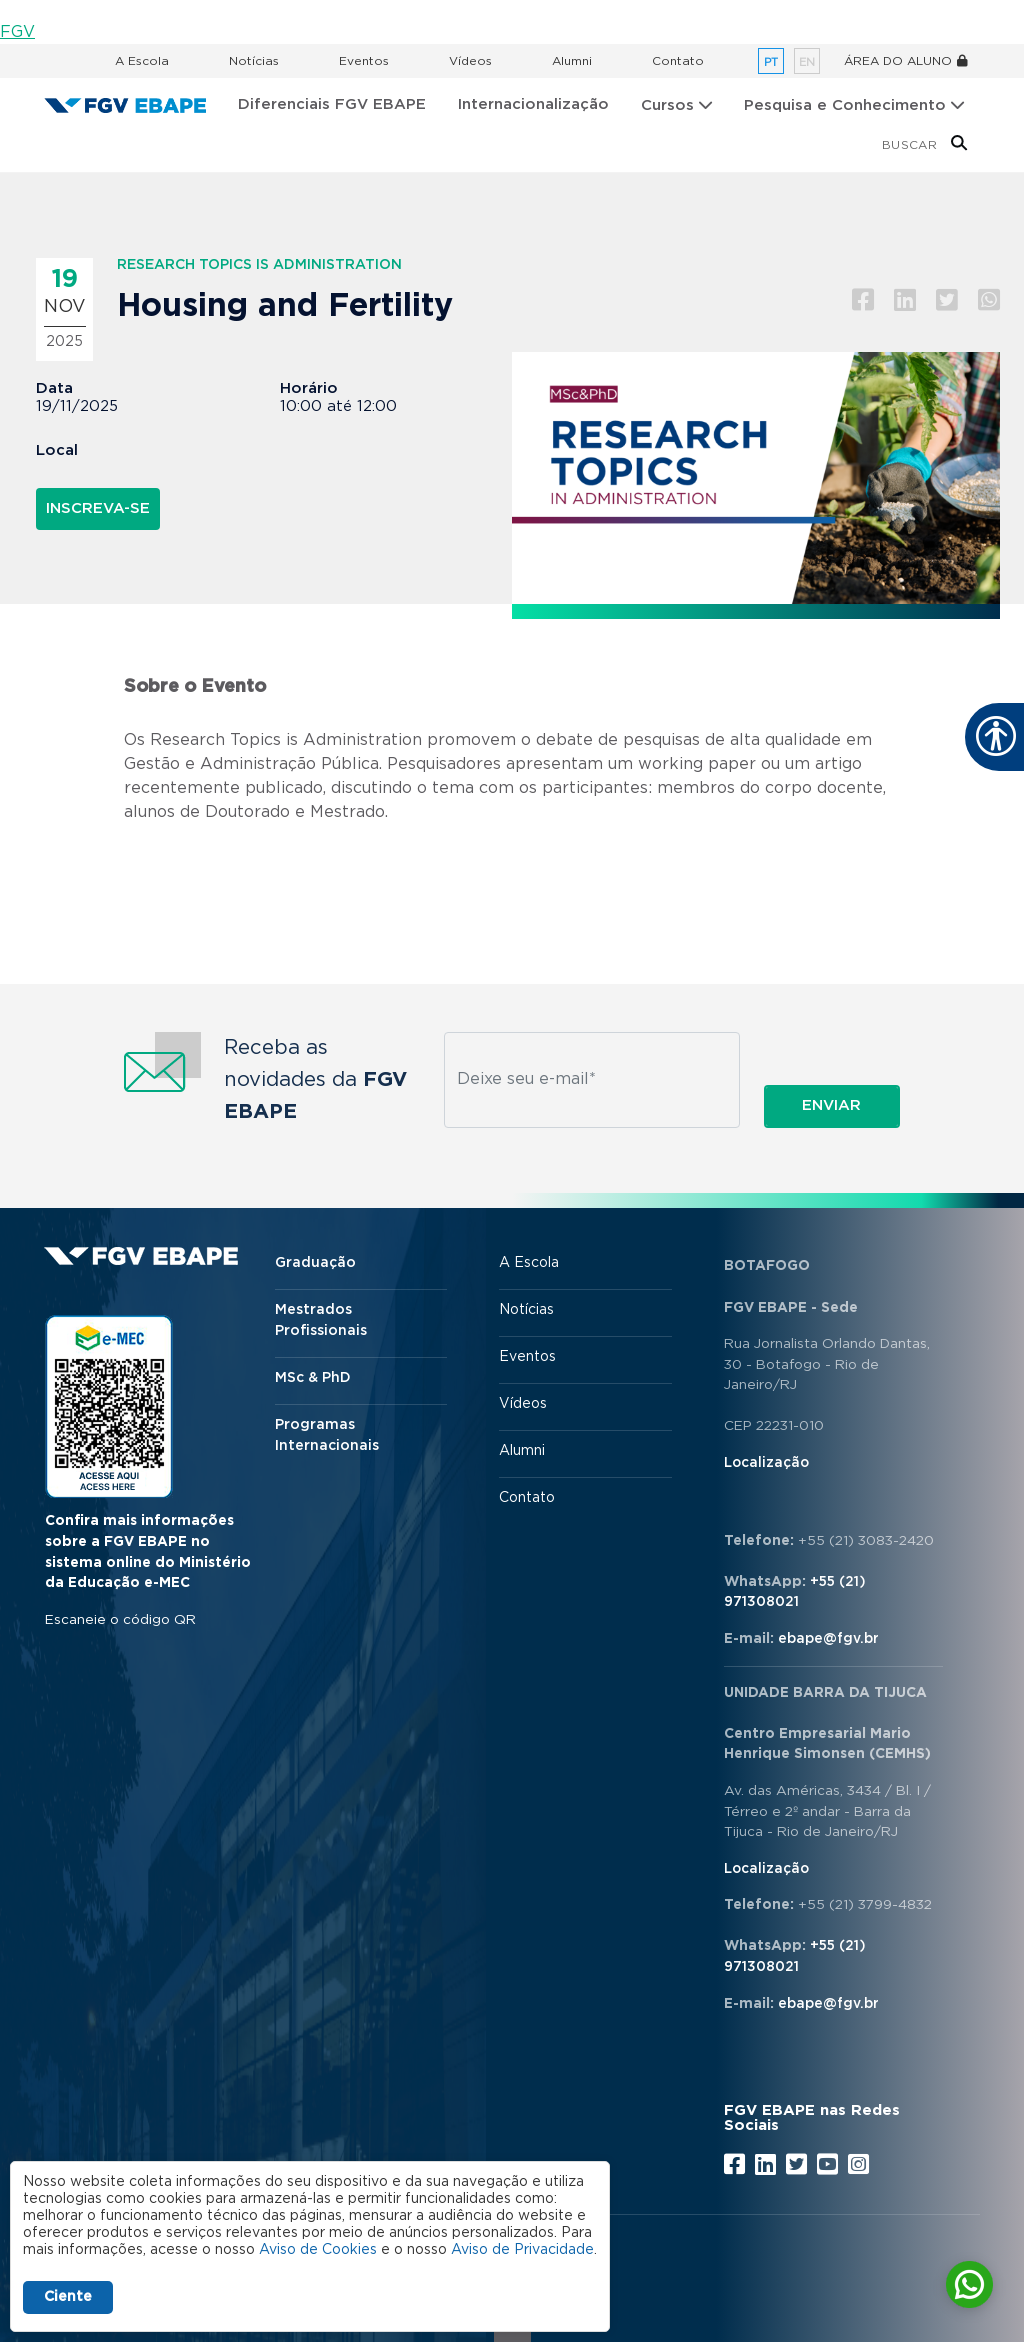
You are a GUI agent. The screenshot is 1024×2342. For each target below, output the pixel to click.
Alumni (572, 61)
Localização (766, 1463)
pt (771, 62)
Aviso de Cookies (318, 2250)
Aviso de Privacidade (522, 2250)
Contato (678, 61)
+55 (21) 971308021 (795, 1592)
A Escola (142, 61)
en (807, 62)
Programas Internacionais (327, 1435)
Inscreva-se (98, 508)
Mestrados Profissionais (321, 1320)
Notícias (254, 61)
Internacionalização (533, 104)
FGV (17, 32)
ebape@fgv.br (828, 1639)
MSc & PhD (313, 1378)
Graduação (315, 1263)
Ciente (68, 2297)
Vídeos (470, 61)
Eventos (364, 61)
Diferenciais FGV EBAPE (332, 104)
